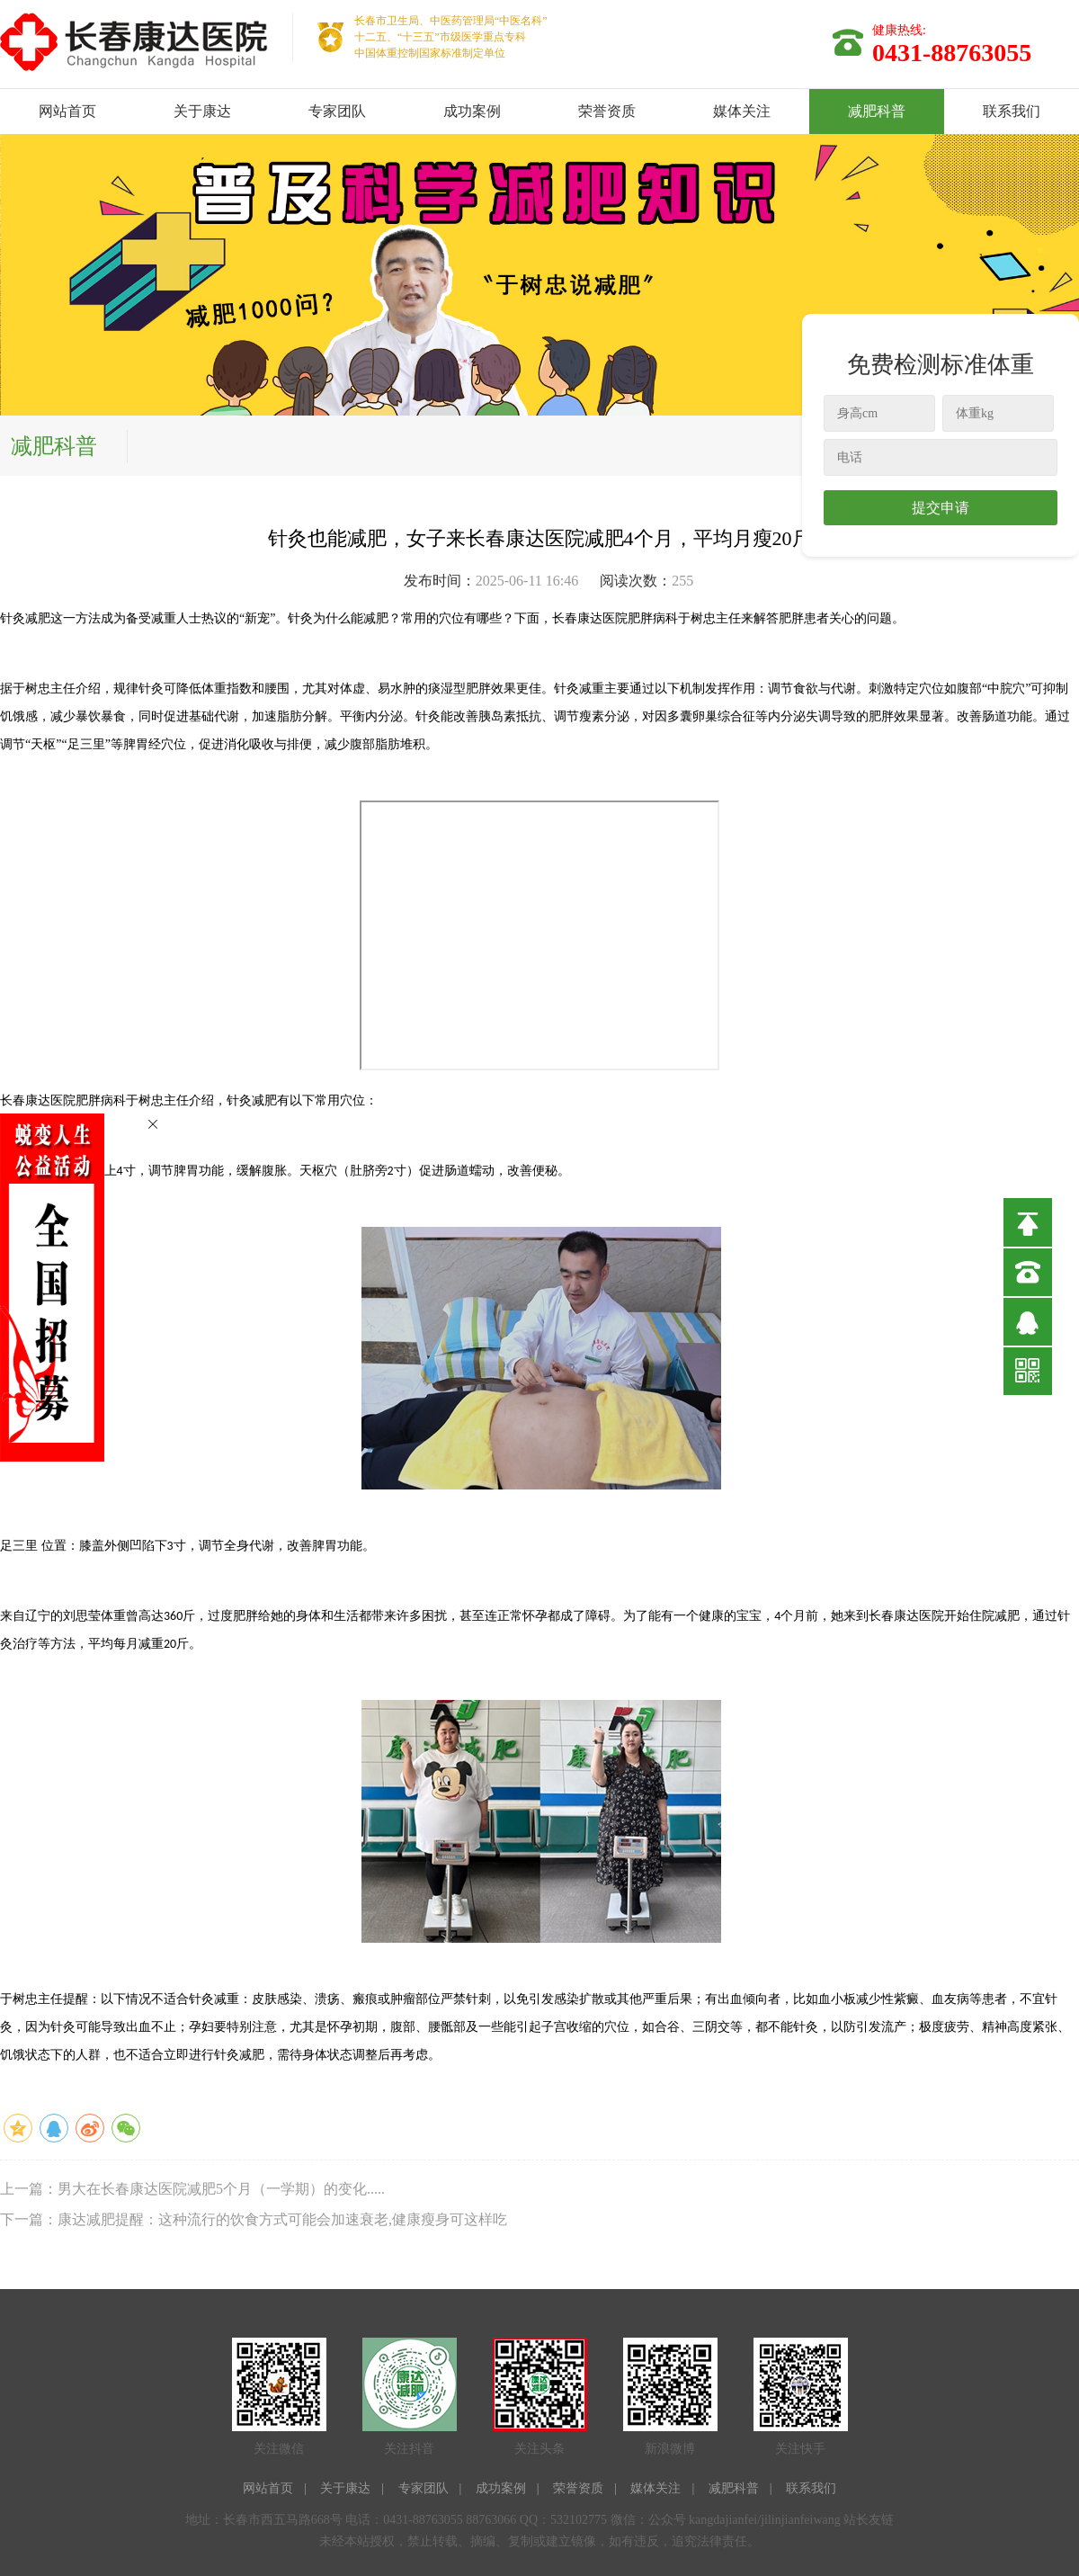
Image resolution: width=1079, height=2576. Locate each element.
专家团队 (337, 111)
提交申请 (940, 507)
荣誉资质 (607, 111)
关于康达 (202, 111)
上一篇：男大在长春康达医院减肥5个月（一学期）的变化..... (192, 2188)
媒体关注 (742, 111)
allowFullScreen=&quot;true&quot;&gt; (539, 935)
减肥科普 (876, 111)
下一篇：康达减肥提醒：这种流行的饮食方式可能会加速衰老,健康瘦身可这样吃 (253, 2219)
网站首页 (67, 111)
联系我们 (1011, 111)
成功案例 (472, 111)
